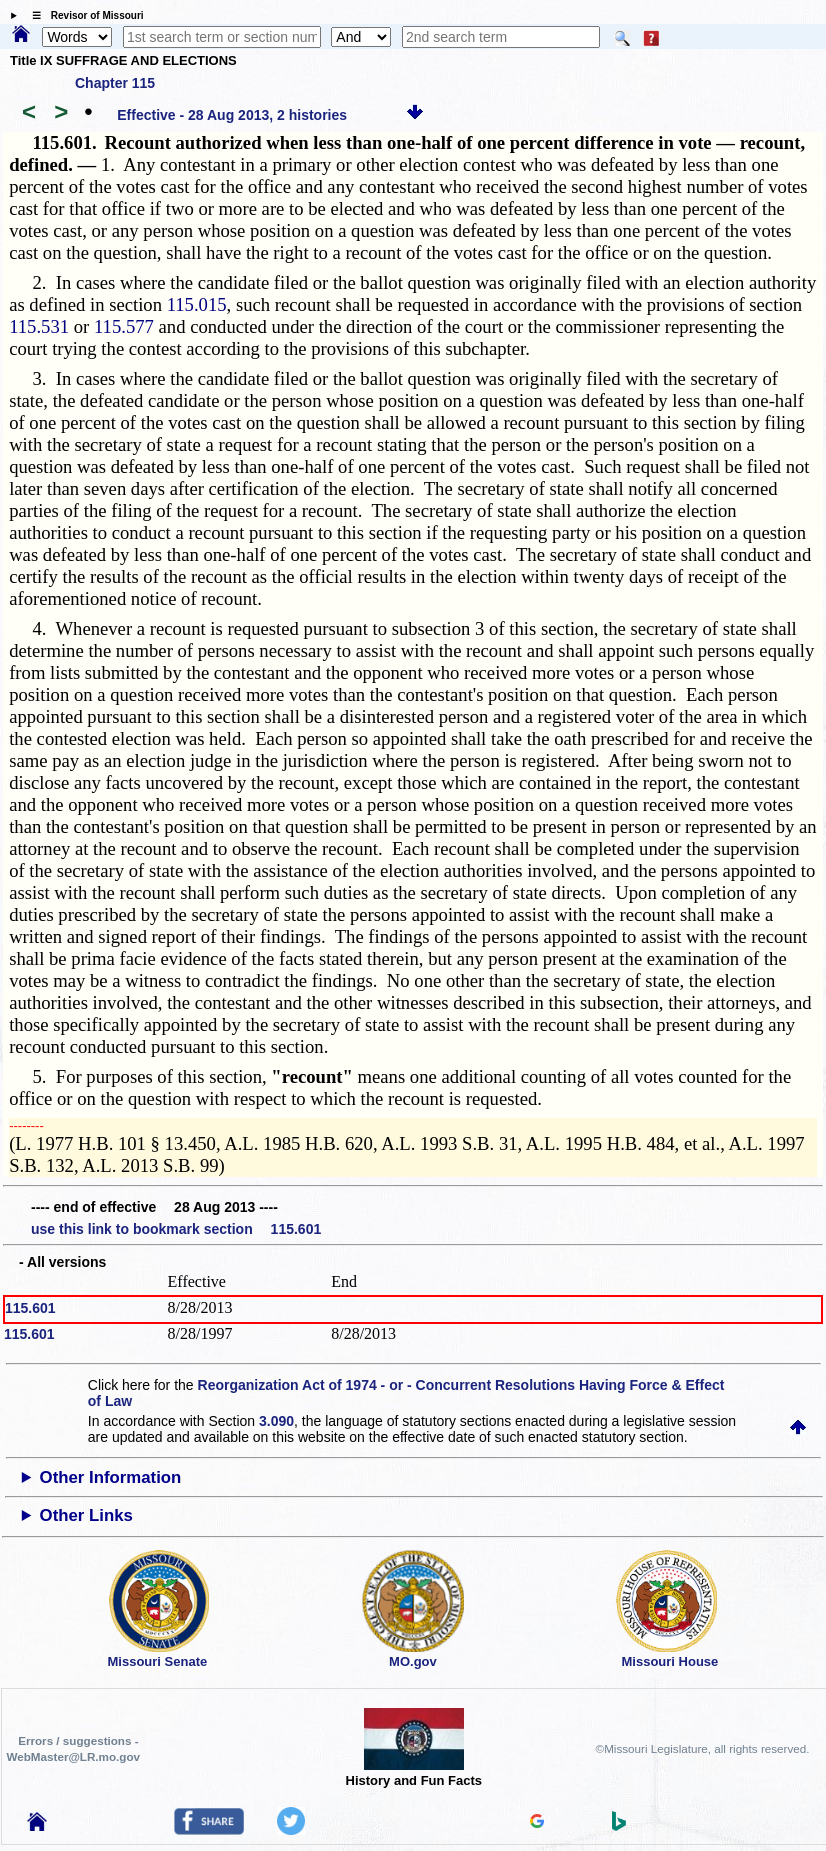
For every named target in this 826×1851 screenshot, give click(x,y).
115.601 (30, 1308)
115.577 (124, 326)
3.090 (276, 1421)
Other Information (111, 1477)
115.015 (197, 304)
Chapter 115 (115, 83)
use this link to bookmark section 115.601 (176, 1229)
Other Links (86, 1515)
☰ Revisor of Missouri (83, 15)
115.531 (39, 326)
